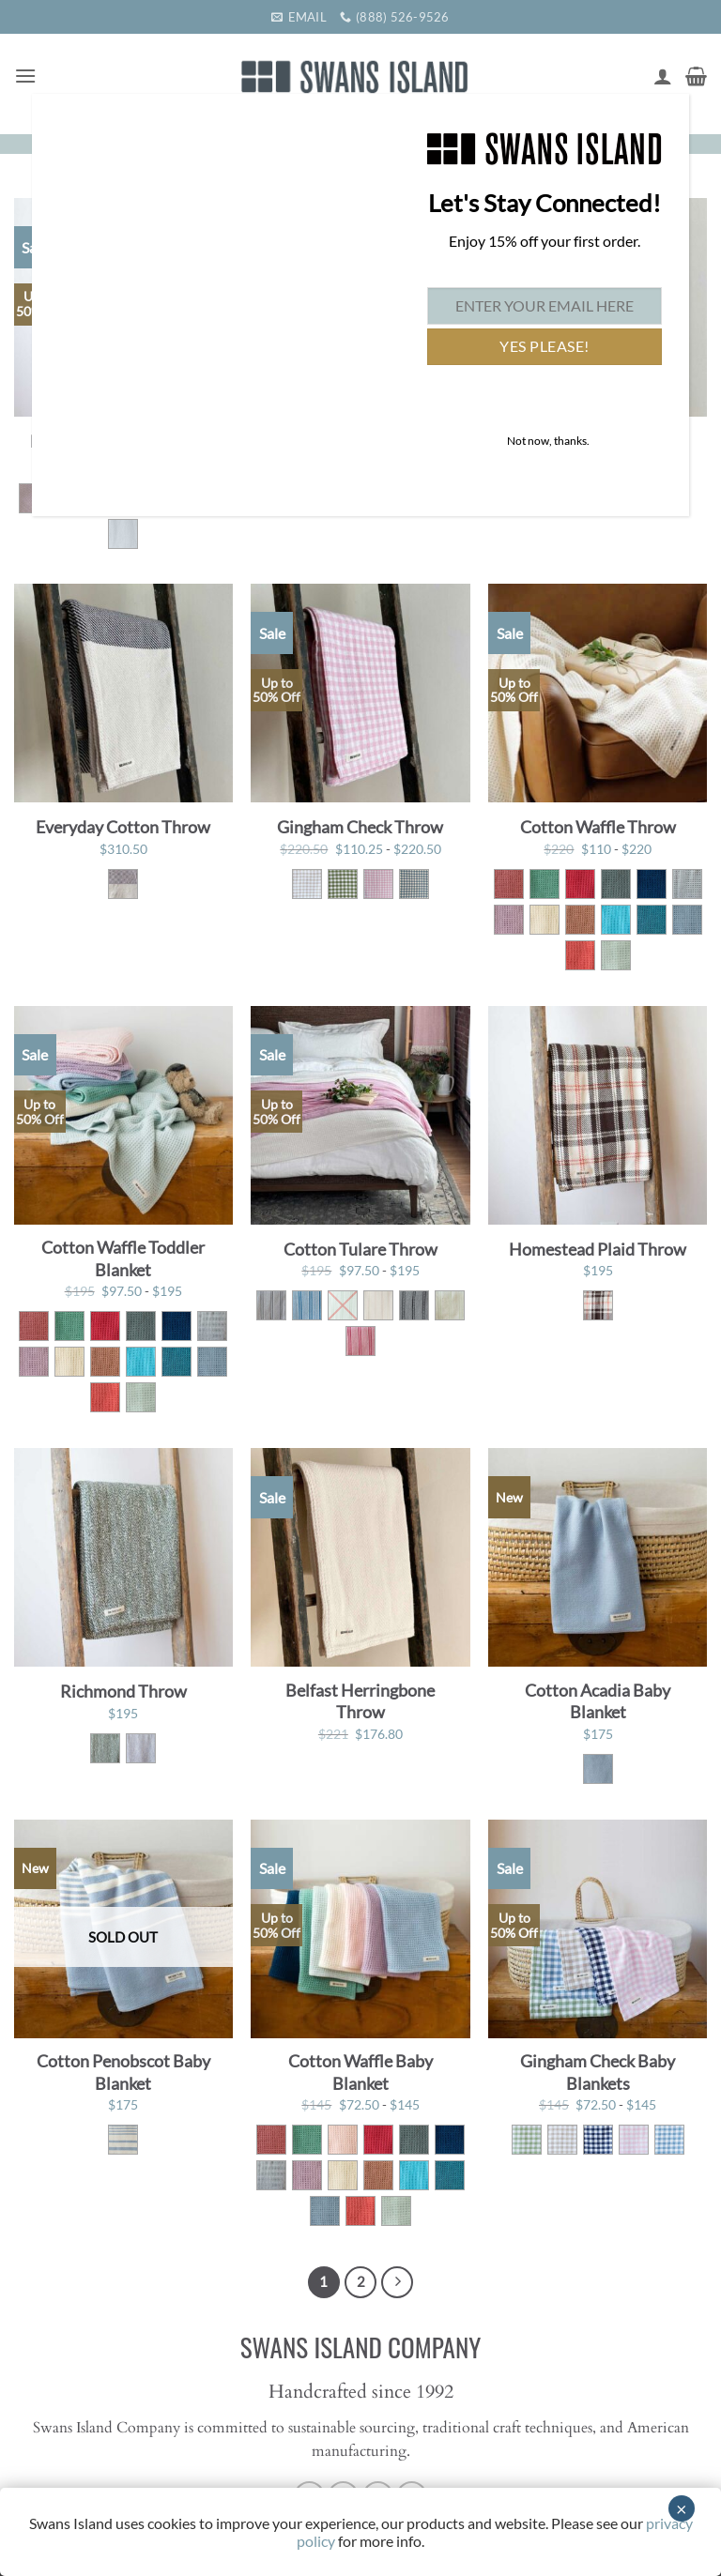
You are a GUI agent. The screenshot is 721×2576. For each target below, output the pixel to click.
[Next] (397, 2282)
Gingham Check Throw (360, 826)
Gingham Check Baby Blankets (597, 2071)
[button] (25, 76)
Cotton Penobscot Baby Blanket (123, 2071)
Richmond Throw (123, 1691)
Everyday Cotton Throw (123, 826)
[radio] (123, 534)
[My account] (662, 76)
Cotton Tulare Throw (360, 1249)
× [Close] (681, 2508)
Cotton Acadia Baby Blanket (597, 1701)
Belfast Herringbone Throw (360, 1701)
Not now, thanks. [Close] (548, 441)
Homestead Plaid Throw (597, 1249)
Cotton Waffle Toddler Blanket (123, 1258)
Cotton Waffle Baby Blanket (360, 2071)
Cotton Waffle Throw (598, 826)
